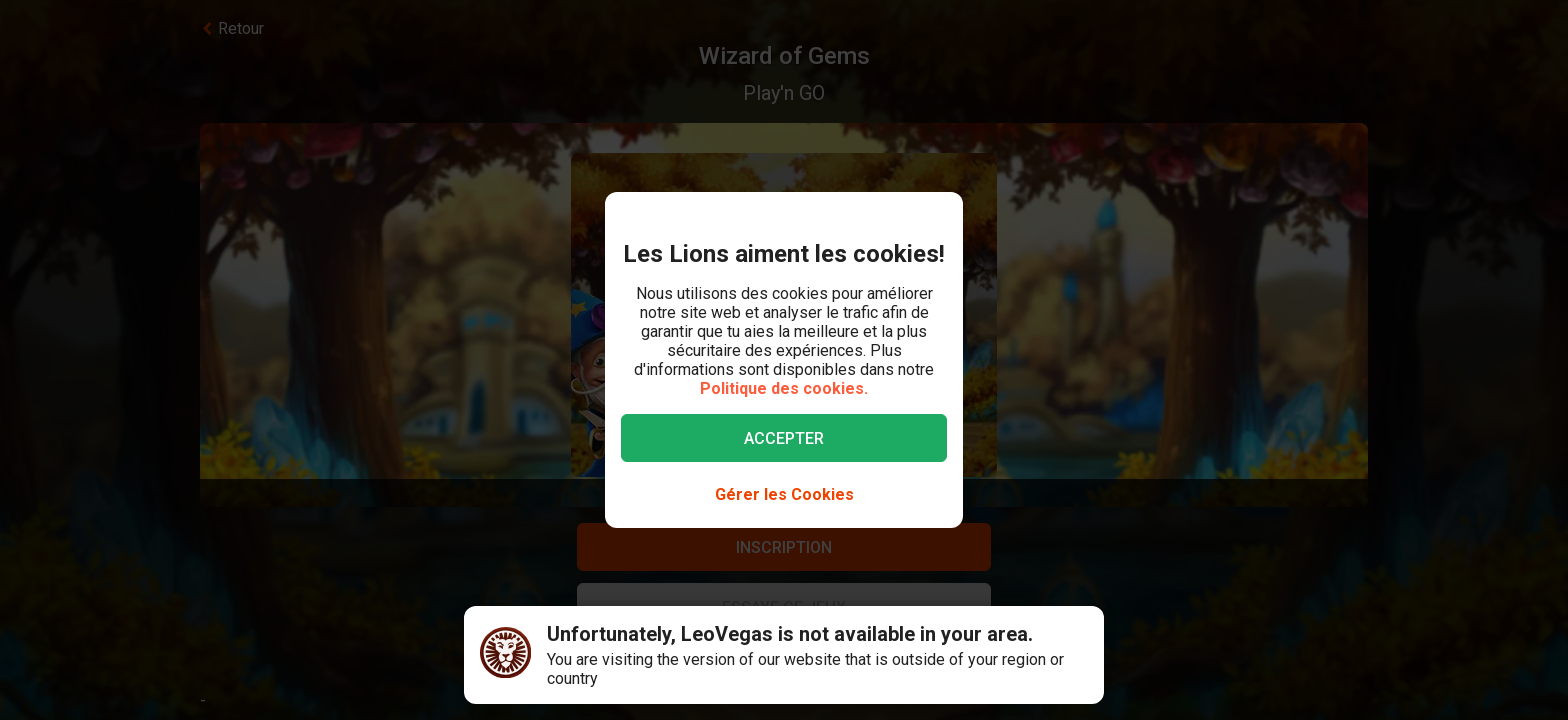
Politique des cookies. (784, 388)
